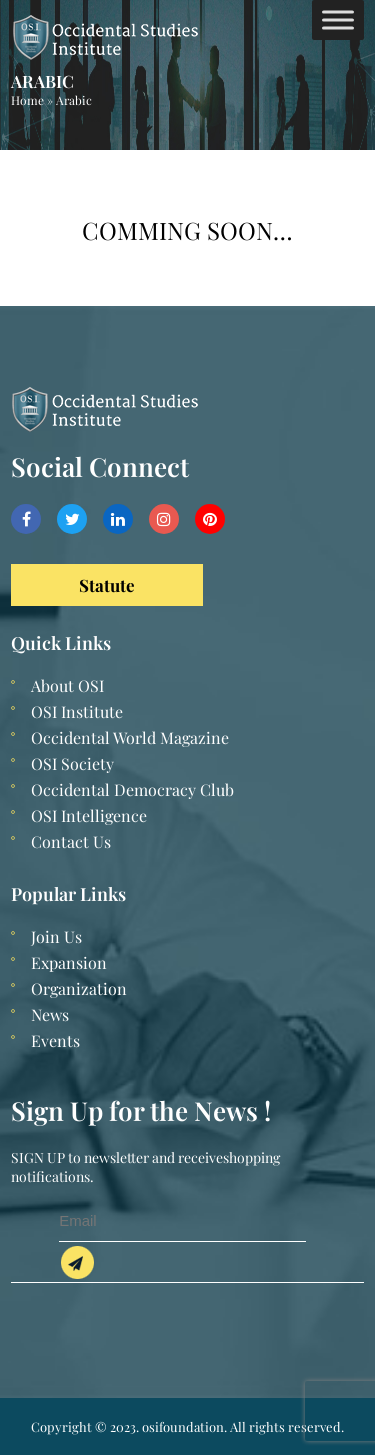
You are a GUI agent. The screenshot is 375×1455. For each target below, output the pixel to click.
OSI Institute (77, 711)
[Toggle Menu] (338, 19)
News (50, 1014)
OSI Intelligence (89, 815)
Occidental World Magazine (130, 737)
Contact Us (71, 841)
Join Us (56, 936)
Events (55, 1040)
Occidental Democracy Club (132, 789)
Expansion (69, 962)
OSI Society (72, 763)
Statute (107, 585)
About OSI (67, 685)
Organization (79, 988)
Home (27, 100)
